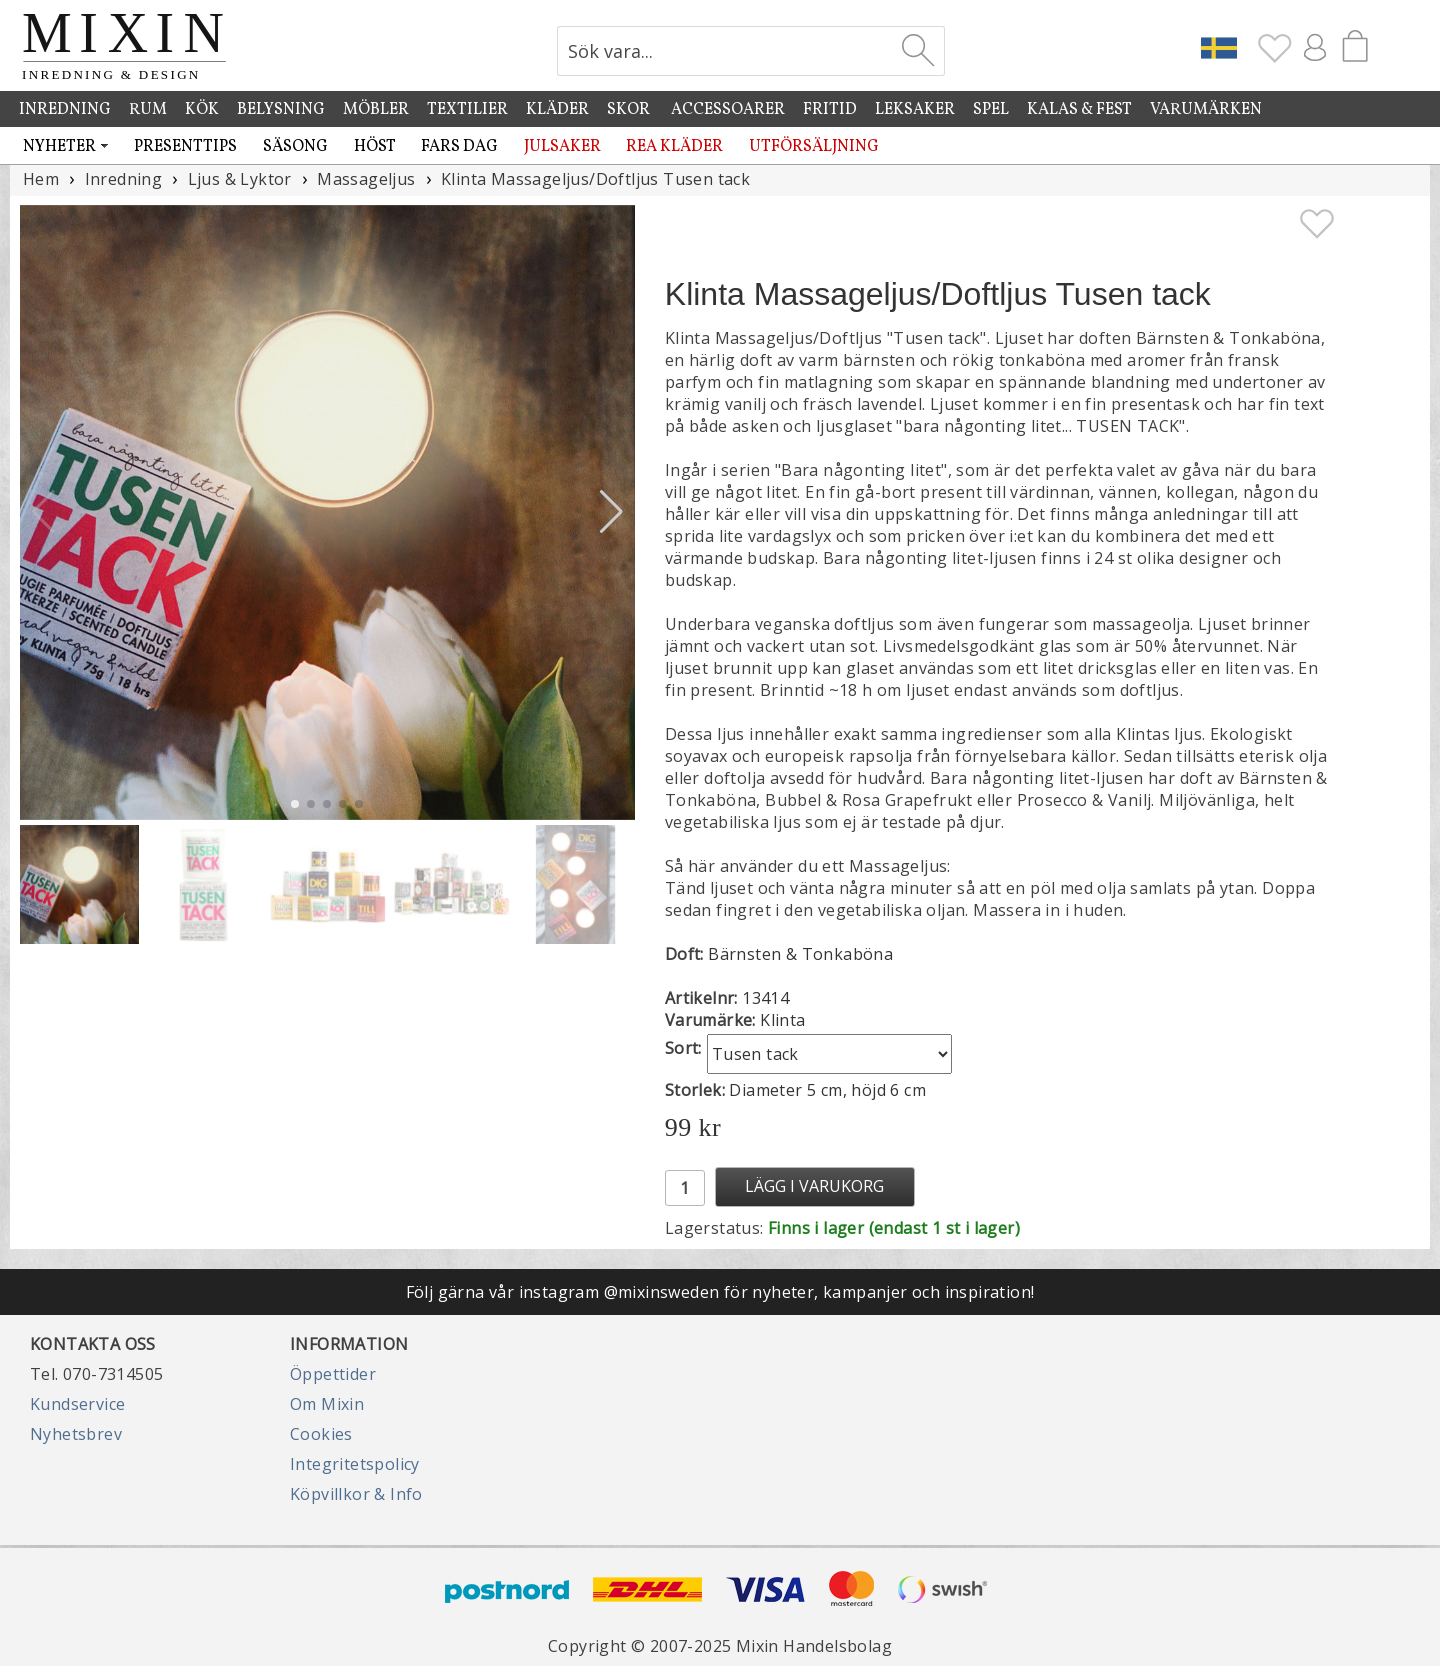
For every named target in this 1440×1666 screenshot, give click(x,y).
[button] (611, 512)
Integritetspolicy (355, 1464)
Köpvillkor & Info (356, 1494)
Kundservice (77, 1404)
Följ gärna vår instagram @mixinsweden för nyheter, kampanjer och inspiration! (720, 1292)
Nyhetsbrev (76, 1434)
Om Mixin (327, 1404)
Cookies (321, 1434)
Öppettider (333, 1374)
